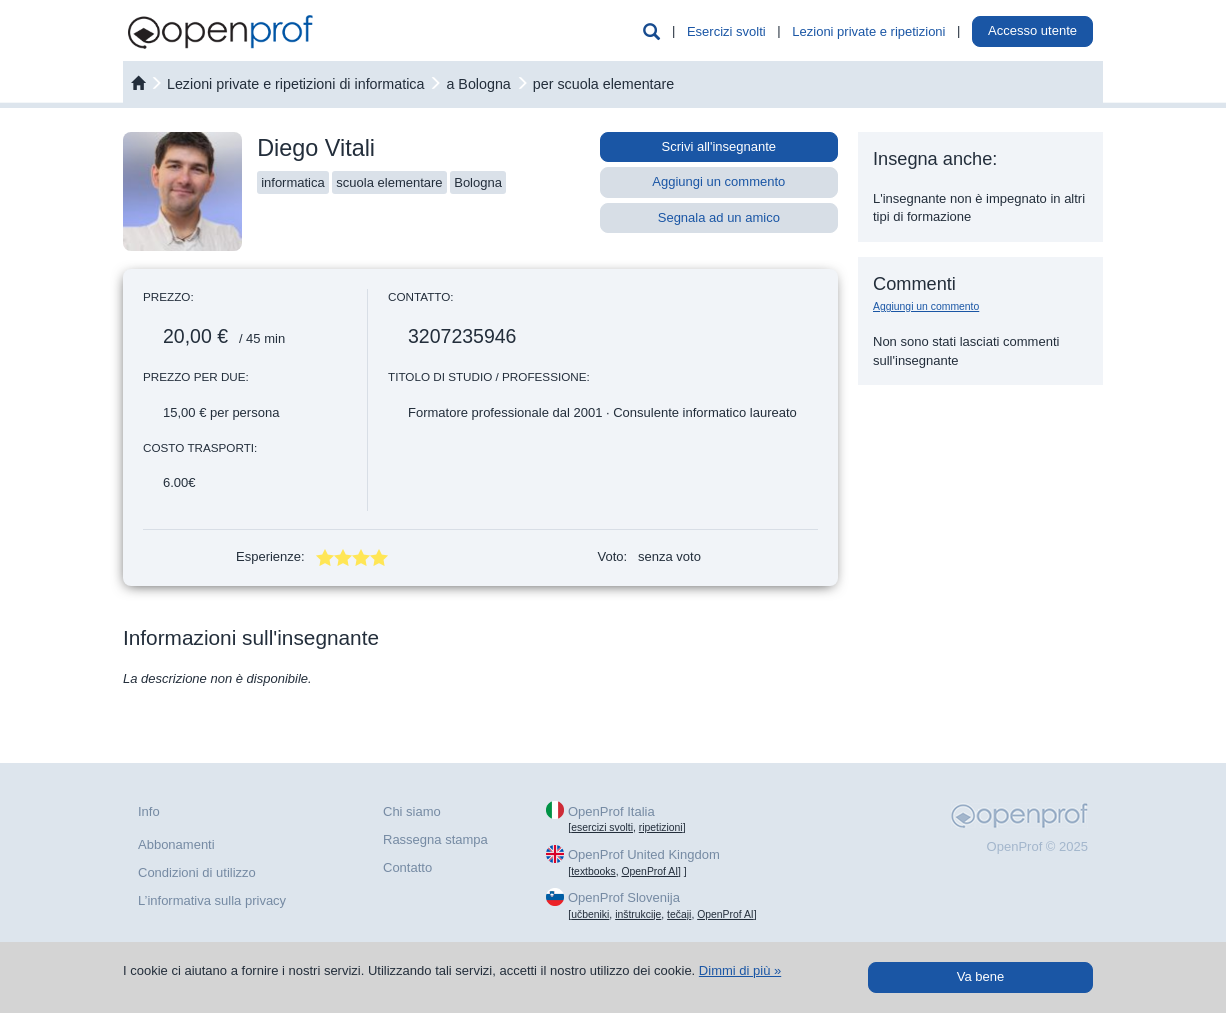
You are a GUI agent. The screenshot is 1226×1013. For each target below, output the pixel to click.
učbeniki (590, 914)
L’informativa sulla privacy (212, 900)
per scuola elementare (603, 84)
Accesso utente (1032, 30)
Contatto (407, 867)
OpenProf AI (649, 871)
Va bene (980, 976)
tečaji (679, 914)
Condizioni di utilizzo (197, 872)
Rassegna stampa (435, 839)
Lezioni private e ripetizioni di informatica (295, 84)
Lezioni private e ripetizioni (868, 31)
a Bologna (478, 84)
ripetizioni (661, 827)
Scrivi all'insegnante (719, 146)
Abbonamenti (176, 844)
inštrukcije (638, 914)
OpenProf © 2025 (1037, 846)
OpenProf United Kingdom (644, 854)
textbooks (593, 871)
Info (149, 811)
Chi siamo (412, 811)
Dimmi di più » (740, 970)
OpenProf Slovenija (624, 897)
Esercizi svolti (726, 31)
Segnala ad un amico (719, 217)
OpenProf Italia (611, 811)
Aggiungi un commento (718, 181)
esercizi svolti (602, 827)
